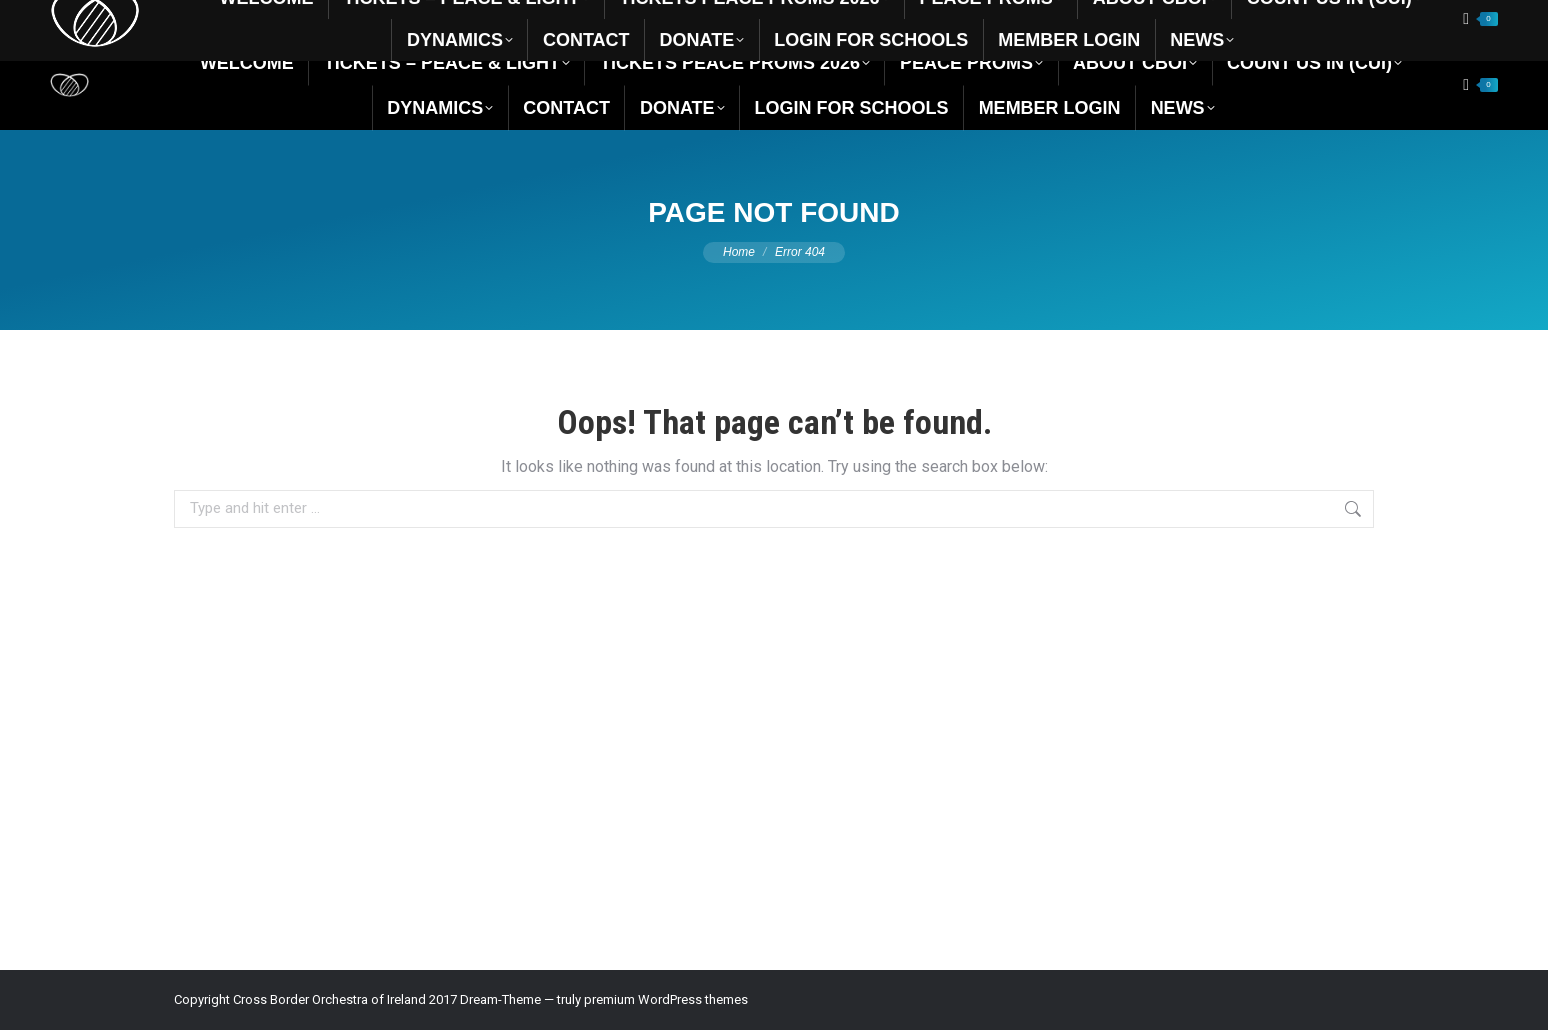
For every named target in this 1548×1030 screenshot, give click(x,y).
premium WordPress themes (666, 999)
